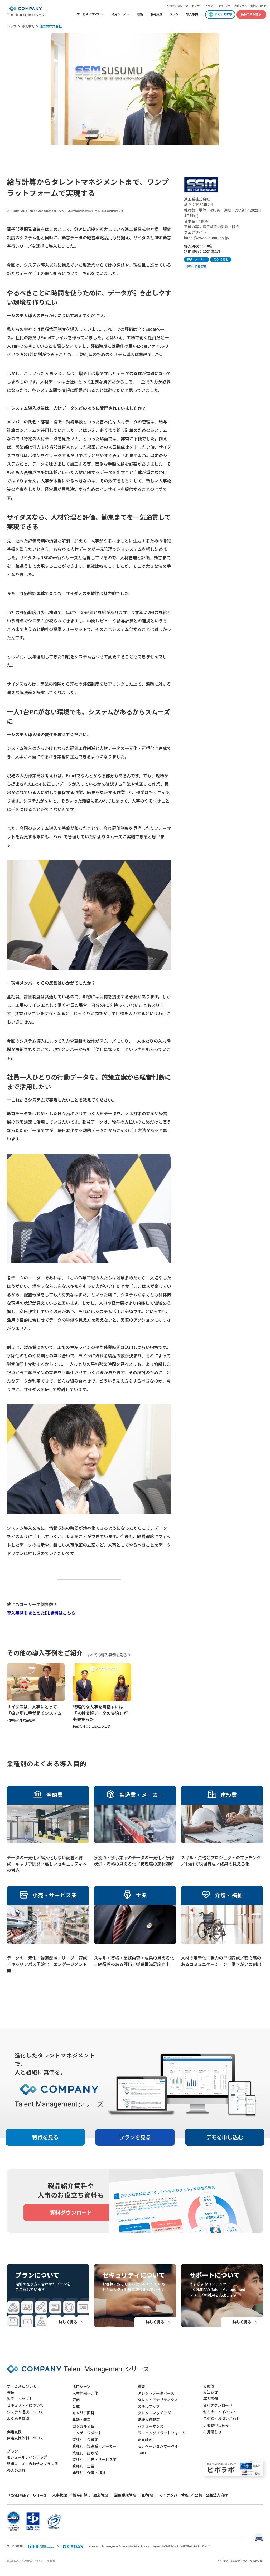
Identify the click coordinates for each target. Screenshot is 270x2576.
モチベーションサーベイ (158, 2446)
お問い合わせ (258, 5)
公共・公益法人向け (211, 2495)
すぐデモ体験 (223, 14)
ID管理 (147, 2495)
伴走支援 (156, 14)
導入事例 (192, 14)
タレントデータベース (156, 2393)
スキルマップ (149, 2406)
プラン (174, 14)
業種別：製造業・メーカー (94, 2446)
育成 (76, 2406)
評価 (76, 2400)
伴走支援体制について (25, 2438)
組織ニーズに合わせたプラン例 (32, 2464)
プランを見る (135, 2137)
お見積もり (212, 2432)
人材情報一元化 (85, 2393)
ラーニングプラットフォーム (162, 2433)
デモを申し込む (224, 2137)
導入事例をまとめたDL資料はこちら (41, 1613)
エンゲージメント (87, 2433)
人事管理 (59, 2495)
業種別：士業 (83, 2466)
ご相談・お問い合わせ (221, 2418)
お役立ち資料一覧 (177, 5)
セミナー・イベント (203, 5)
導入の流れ (16, 2470)
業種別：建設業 (85, 2453)
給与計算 (80, 2495)
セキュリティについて (25, 2405)
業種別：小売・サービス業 (94, 2460)
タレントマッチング (154, 2413)
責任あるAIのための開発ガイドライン (25, 2561)
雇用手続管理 (125, 2495)
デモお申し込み (216, 2425)
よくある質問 (18, 2418)
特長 (10, 2392)
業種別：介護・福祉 (88, 2473)
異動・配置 (81, 2420)
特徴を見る (45, 2137)
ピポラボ (239, 5)
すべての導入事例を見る (109, 1655)
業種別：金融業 (85, 2440)
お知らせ (224, 5)
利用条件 (51, 2561)
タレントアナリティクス (158, 2400)
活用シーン (81, 2387)
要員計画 (145, 2440)
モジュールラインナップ (27, 2457)
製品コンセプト (20, 2399)
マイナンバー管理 (174, 2495)
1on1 (142, 2453)
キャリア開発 (83, 2413)
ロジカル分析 (83, 2426)
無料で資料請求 (251, 14)
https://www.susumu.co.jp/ (206, 238)
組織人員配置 (149, 2420)
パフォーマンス (150, 2426)
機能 (140, 14)
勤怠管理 (100, 2495)
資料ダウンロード (218, 2405)
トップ (11, 26)
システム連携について (25, 2412)
